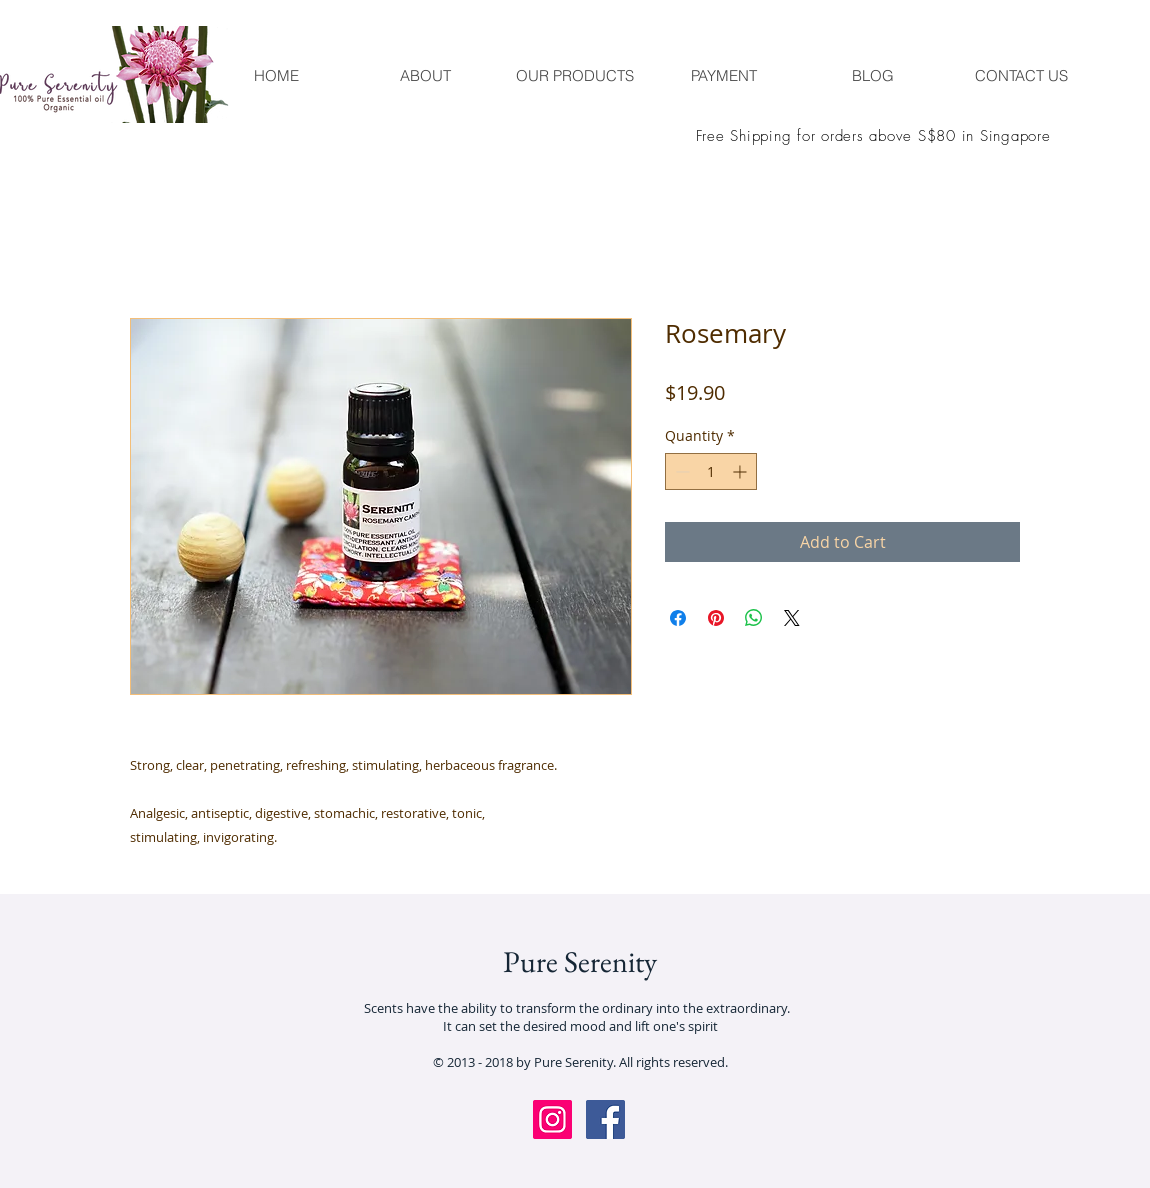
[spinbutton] (711, 471)
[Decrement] (680, 471)
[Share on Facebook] (678, 618)
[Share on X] (792, 618)
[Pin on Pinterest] (716, 618)
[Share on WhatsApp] (754, 618)
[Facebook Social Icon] (605, 1119)
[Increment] (741, 471)
